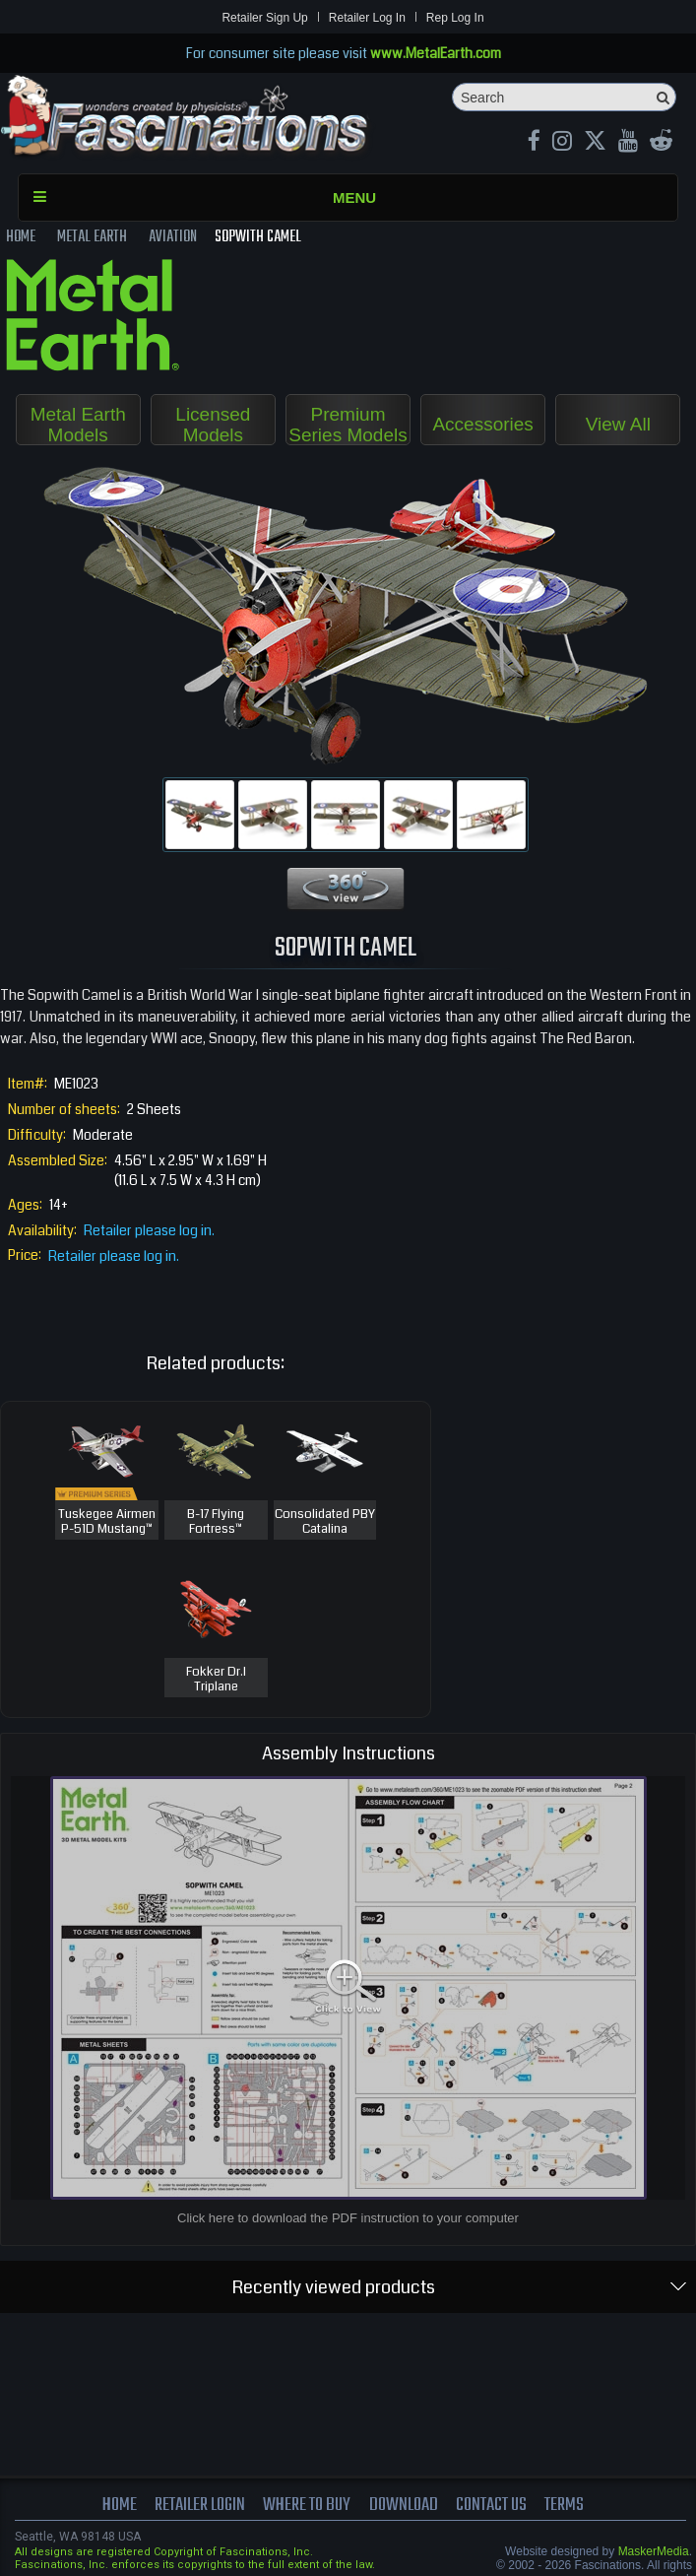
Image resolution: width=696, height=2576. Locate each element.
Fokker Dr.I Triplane (216, 1680)
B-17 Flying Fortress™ (215, 1522)
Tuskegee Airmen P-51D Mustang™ (107, 1522)
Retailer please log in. (149, 1230)
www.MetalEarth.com (435, 53)
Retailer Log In (367, 18)
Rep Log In (455, 18)
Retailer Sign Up (264, 18)
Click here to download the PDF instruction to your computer (348, 2218)
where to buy (306, 2505)
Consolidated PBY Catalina (325, 1522)
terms (564, 2505)
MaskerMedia (653, 2551)
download (403, 2505)
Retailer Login (200, 2505)
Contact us (491, 2505)
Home (119, 2505)
